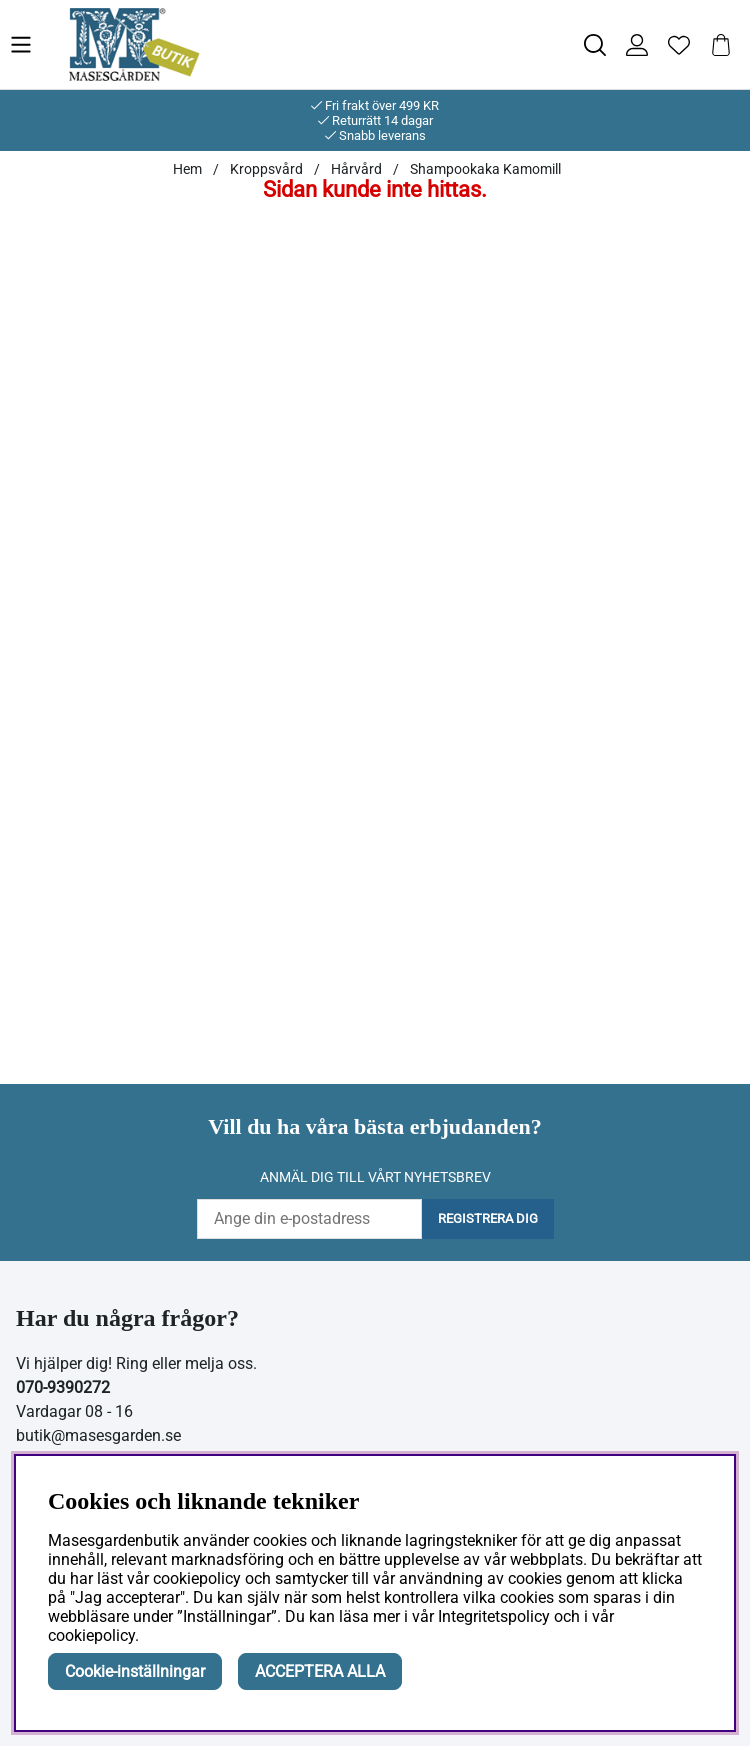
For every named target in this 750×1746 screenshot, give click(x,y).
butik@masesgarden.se (98, 1435)
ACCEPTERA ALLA (320, 1671)
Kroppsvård (266, 169)
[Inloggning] (637, 45)
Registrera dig (488, 1218)
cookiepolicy (91, 1635)
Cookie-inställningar (135, 1671)
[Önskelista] (679, 45)
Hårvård (356, 169)
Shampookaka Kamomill (485, 169)
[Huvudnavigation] (38, 44)
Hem (187, 169)
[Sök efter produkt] (595, 45)
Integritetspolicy (494, 1616)
